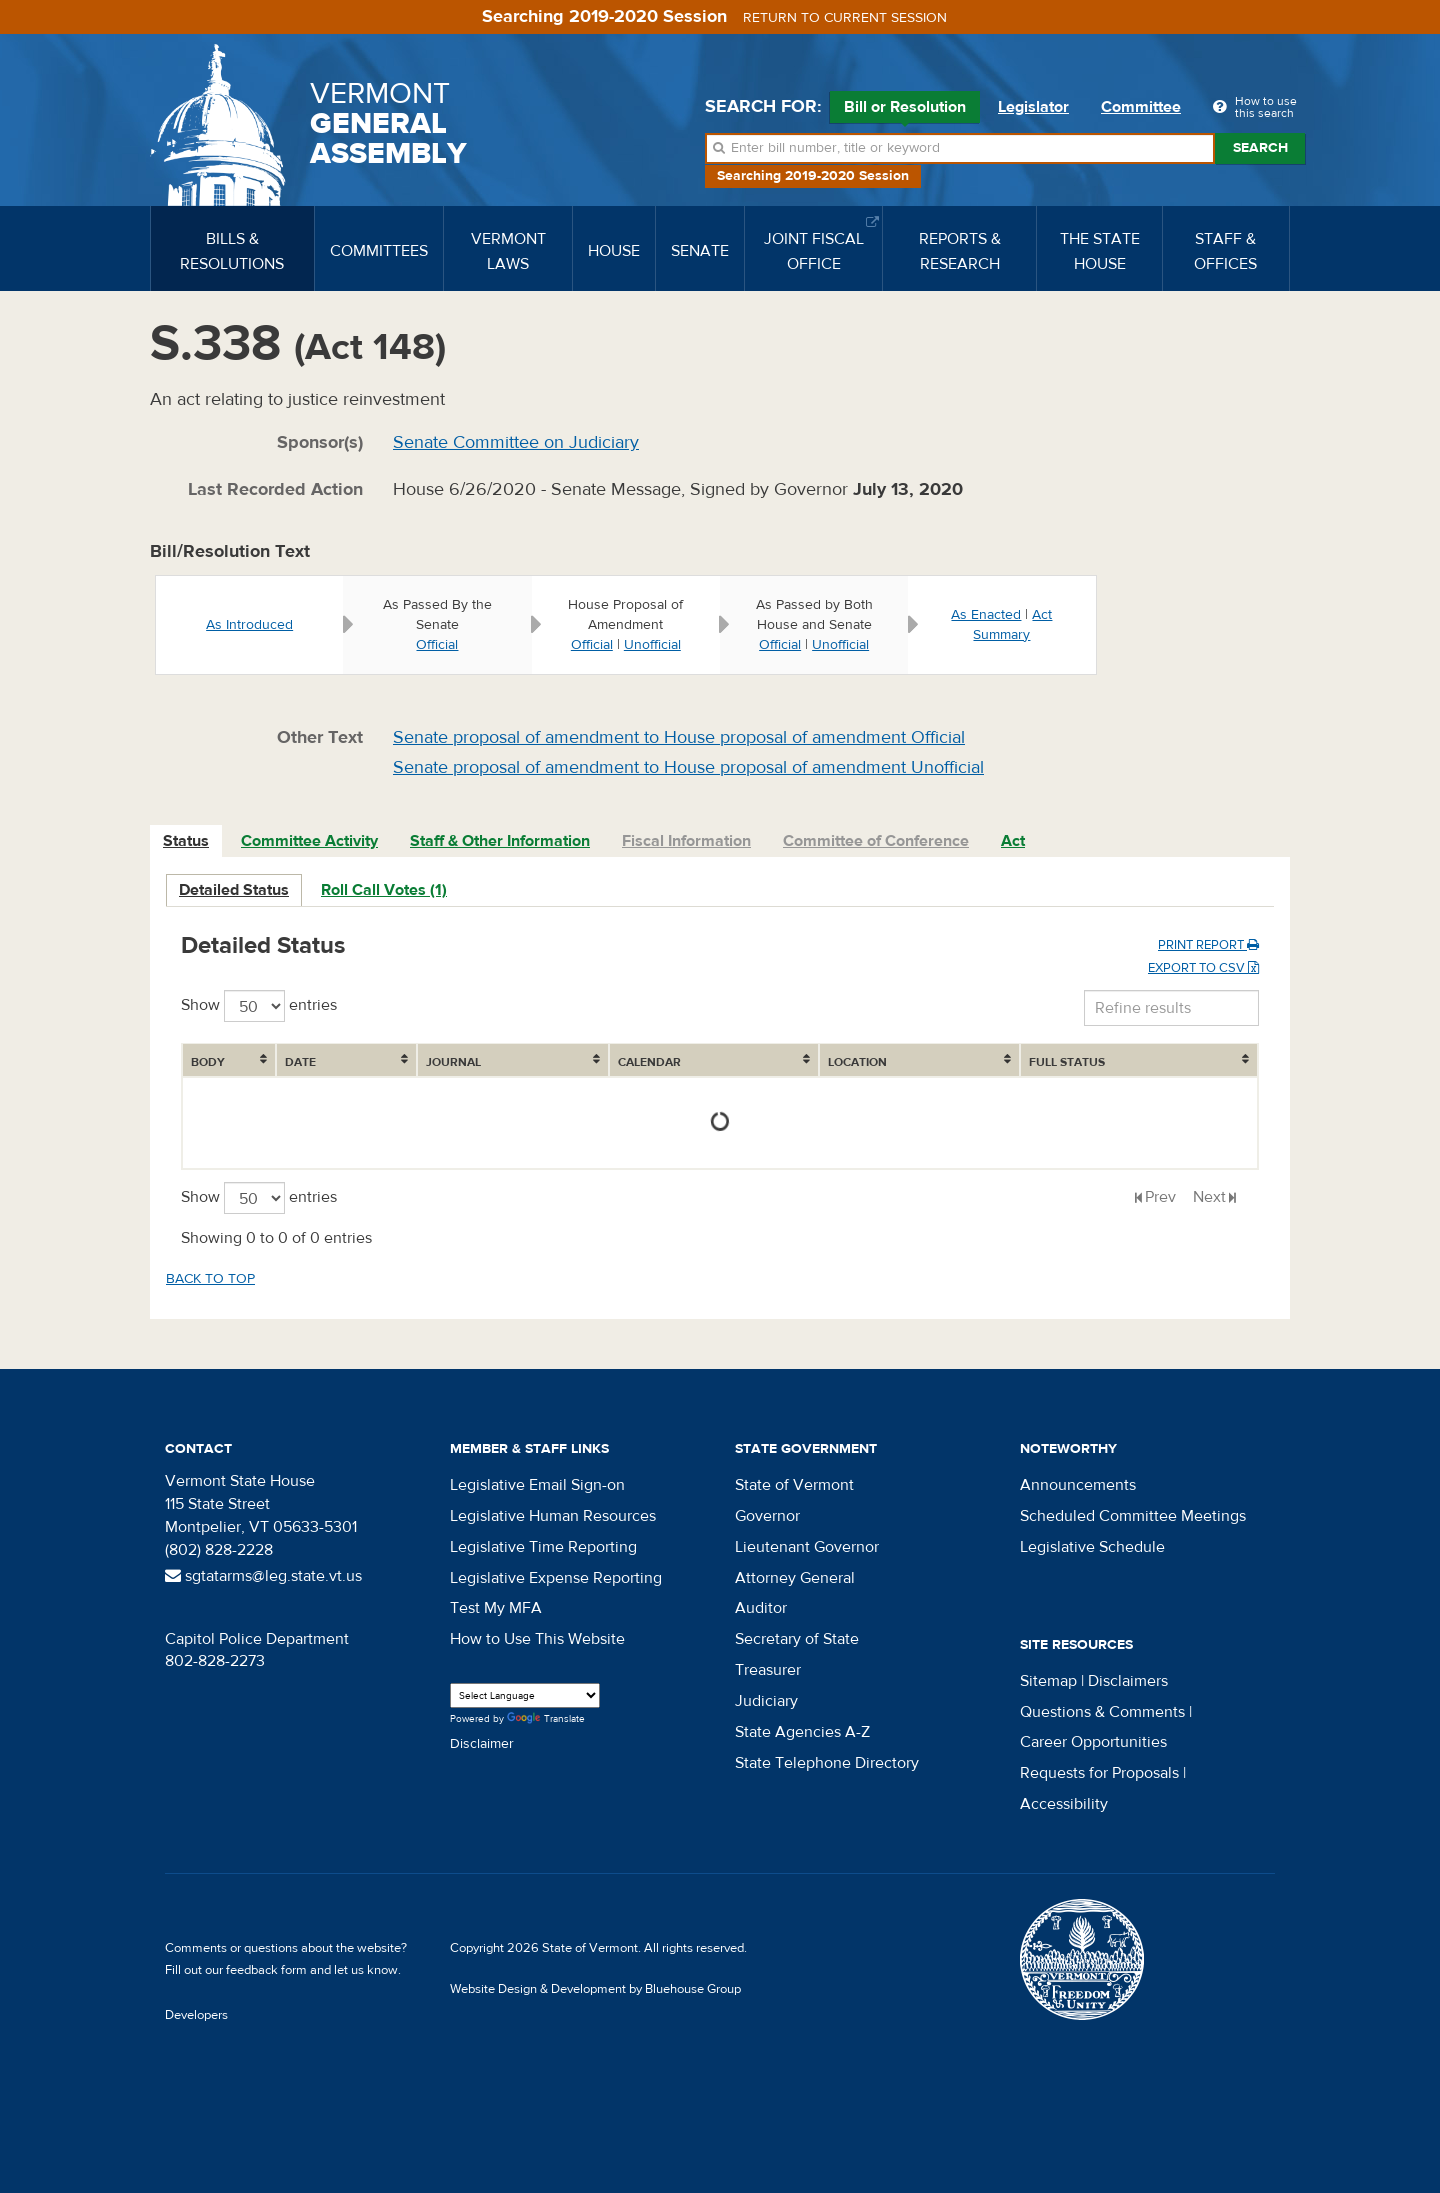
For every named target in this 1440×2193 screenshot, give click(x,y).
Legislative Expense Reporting (556, 1578)
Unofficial (652, 645)
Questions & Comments (1102, 1712)
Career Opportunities (1093, 1742)
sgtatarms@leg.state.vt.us (263, 1576)
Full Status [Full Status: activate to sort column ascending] (1067, 1062)
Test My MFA (496, 1608)
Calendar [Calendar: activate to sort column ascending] (649, 1062)
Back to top (210, 1279)
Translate (546, 1719)
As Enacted (986, 615)
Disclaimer (482, 1744)
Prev (1160, 1197)
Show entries (259, 1006)
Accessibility (1064, 1804)
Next (1209, 1197)
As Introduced (249, 625)
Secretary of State (797, 1639)
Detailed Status (234, 890)
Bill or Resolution (905, 110)
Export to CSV (1203, 968)
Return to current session (845, 18)
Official (437, 645)
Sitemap (1048, 1681)
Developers (196, 2015)
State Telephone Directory (827, 1763)
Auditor (761, 1608)
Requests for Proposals (1099, 1773)
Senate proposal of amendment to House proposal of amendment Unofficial (688, 767)
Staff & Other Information (500, 841)
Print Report (1208, 945)
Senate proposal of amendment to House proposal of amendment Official (679, 737)
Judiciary (766, 1701)
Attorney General (795, 1578)
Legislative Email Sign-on (537, 1485)
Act (1013, 841)
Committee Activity (309, 841)
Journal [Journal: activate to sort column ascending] (453, 1062)
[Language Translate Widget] (525, 1695)
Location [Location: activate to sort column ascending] (857, 1062)
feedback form (266, 1970)
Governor (767, 1516)
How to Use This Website (537, 1639)
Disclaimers (1128, 1681)
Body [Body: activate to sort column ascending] (208, 1062)
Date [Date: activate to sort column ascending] (300, 1062)
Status (186, 841)
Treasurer (768, 1670)
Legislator (1033, 107)
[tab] (187, 841)
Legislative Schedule (1092, 1547)
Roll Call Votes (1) (384, 890)
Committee (1141, 107)
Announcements (1078, 1485)
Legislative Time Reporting (543, 1547)
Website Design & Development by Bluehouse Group (595, 1989)
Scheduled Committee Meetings (1133, 1516)
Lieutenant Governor (807, 1547)
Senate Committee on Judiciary (516, 442)
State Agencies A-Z (802, 1732)
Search (1260, 148)
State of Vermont (794, 1485)
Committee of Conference (876, 841)
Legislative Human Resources (553, 1516)
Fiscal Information (686, 841)
